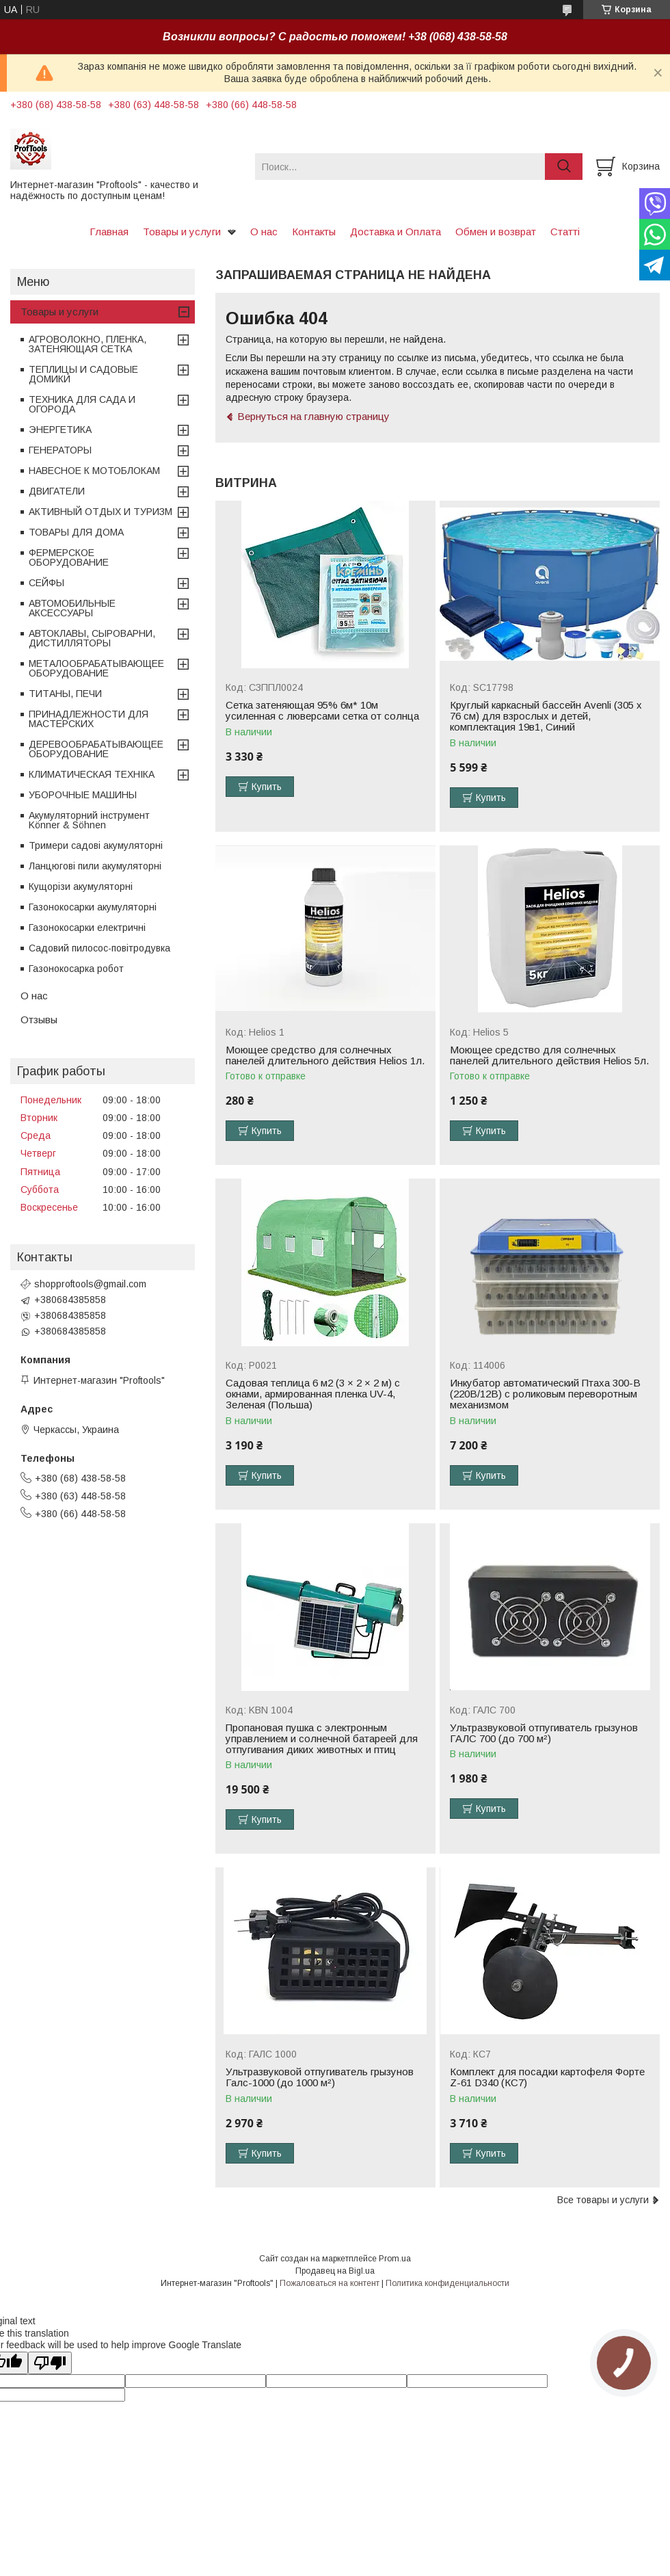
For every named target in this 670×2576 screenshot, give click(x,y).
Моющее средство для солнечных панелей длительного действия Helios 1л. (325, 1055)
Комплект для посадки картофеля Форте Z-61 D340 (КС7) (547, 2077)
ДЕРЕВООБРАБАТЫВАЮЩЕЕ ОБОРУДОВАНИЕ (96, 749)
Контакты (314, 231)
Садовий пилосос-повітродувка (99, 948)
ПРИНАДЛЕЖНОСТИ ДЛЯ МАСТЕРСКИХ (88, 719)
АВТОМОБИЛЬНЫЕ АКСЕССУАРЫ (72, 608)
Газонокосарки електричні (87, 927)
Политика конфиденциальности (447, 2283)
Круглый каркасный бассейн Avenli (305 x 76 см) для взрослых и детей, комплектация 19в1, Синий (546, 716)
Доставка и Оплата (395, 231)
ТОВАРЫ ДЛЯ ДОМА (76, 532)
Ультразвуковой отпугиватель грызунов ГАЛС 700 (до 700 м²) (544, 1733)
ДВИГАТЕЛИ (57, 491)
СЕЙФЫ (46, 582)
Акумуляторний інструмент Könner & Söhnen (89, 820)
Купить (267, 786)
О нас (264, 231)
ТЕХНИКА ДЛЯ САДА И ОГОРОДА (82, 404)
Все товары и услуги (603, 2199)
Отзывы (39, 1019)
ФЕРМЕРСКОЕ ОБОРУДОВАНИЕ (69, 557)
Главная (109, 231)
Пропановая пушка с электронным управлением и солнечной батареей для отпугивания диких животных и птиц (322, 1738)
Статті (565, 231)
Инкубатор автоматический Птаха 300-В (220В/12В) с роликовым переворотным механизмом (545, 1394)
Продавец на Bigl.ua (335, 2271)
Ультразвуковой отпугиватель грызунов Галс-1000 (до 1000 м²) (320, 2077)
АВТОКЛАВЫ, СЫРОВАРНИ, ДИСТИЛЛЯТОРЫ (92, 638)
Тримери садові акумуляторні (96, 845)
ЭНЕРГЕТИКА (60, 429)
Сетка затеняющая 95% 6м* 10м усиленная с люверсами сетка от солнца (322, 711)
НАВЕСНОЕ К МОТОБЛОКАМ (94, 470)
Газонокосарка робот (76, 968)
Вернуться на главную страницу (313, 416)
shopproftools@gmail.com (90, 1283)
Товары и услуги (182, 231)
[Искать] (563, 166)
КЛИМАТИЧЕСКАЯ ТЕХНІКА (92, 774)
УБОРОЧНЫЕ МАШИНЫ (83, 794)
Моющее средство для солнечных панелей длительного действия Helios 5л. (549, 1055)
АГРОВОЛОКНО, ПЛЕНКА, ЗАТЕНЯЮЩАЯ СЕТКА (87, 344)
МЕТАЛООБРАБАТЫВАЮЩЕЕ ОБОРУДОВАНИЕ (96, 668)
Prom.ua (395, 2258)
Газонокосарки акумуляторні (93, 907)
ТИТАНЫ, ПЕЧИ (65, 693)
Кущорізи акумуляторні (81, 886)
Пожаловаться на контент (329, 2283)
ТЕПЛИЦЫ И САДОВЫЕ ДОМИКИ (83, 374)
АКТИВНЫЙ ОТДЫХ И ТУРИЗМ (100, 511)
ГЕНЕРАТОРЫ (60, 450)
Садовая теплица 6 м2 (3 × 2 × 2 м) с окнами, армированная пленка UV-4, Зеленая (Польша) (313, 1394)
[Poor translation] (50, 2363)
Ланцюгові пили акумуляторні (95, 865)
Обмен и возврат (495, 231)
